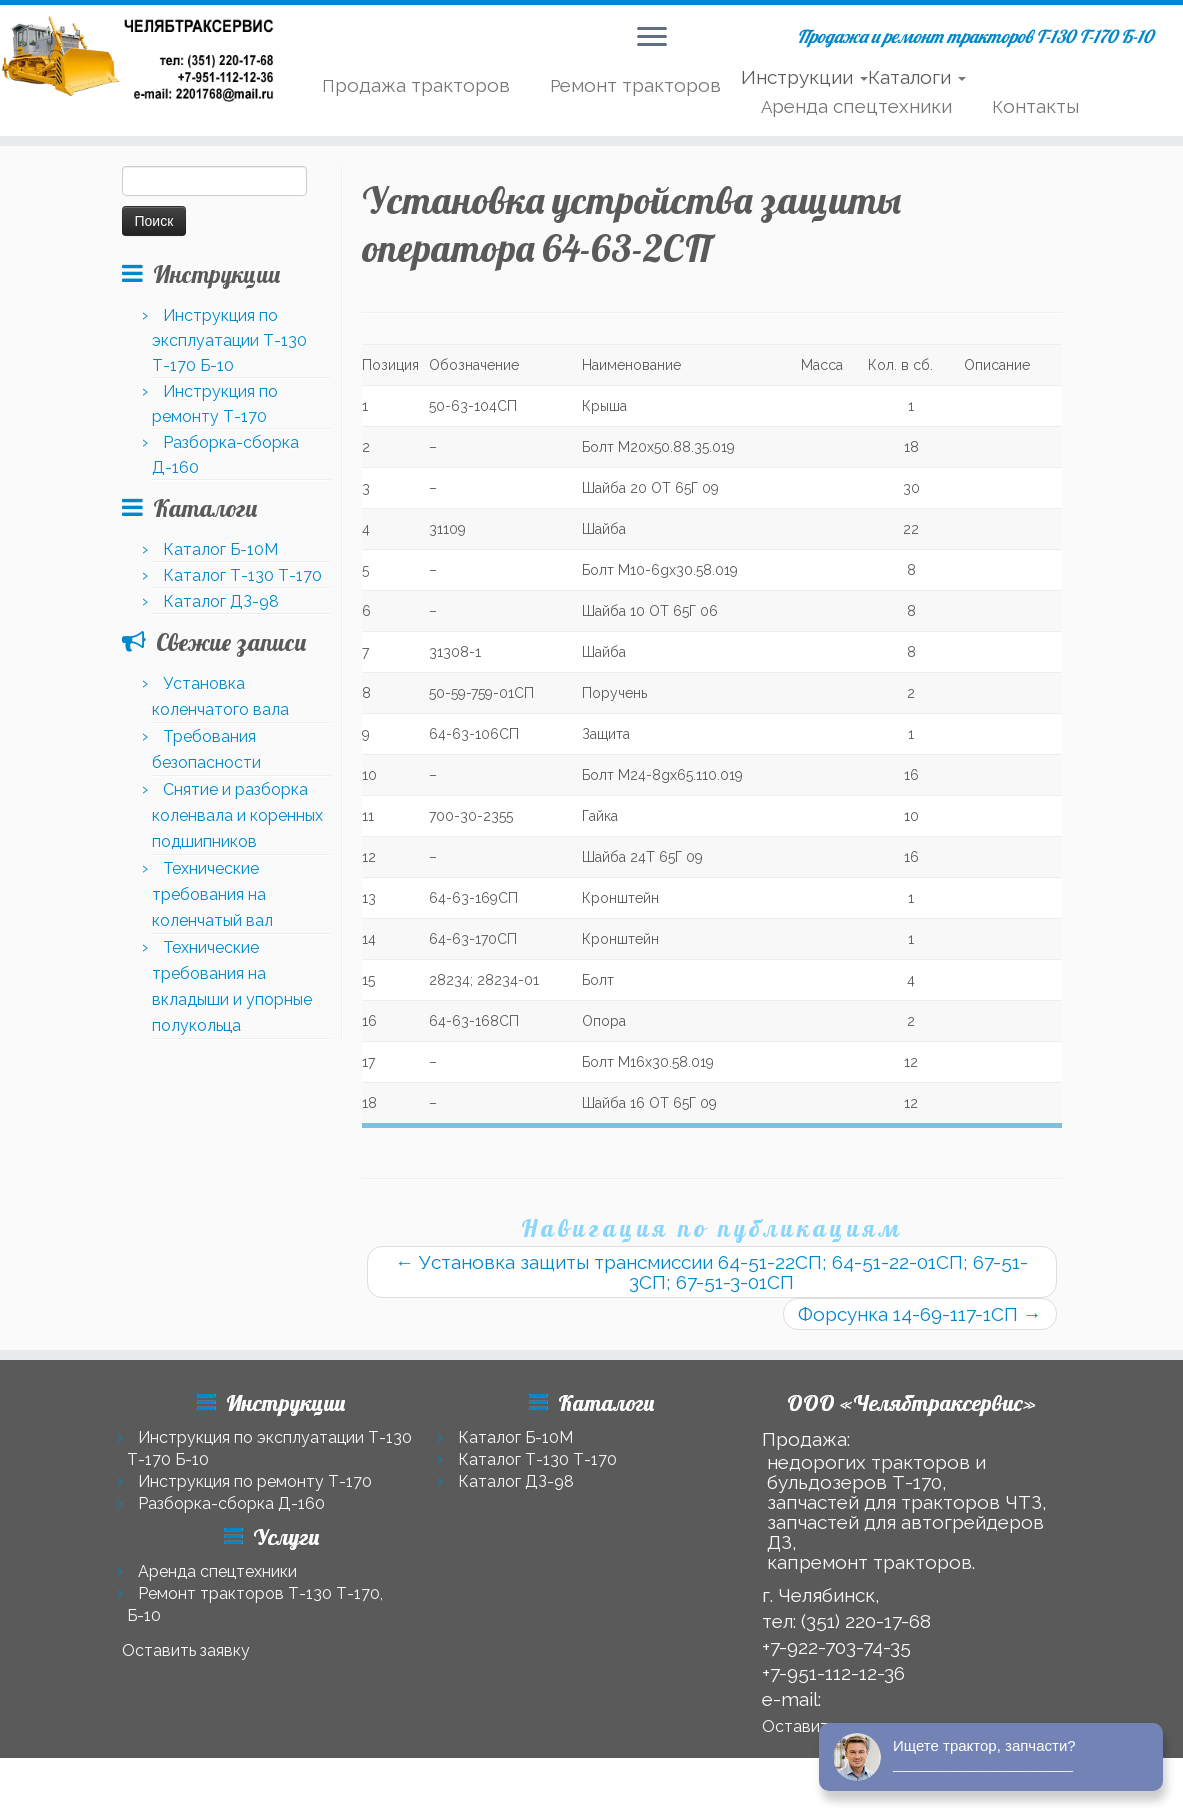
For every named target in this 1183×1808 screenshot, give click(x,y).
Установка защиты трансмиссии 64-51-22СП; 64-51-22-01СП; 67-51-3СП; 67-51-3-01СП (711, 1272)
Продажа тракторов (416, 85)
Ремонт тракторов (635, 85)
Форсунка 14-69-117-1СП (920, 1314)
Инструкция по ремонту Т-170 (255, 1481)
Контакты (1035, 106)
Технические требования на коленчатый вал (212, 894)
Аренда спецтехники (856, 106)
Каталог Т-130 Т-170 (242, 575)
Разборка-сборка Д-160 (231, 1503)
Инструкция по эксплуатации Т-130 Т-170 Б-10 (229, 340)
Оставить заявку (186, 1650)
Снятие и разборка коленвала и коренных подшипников (237, 815)
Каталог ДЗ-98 (221, 601)
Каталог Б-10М (220, 549)
